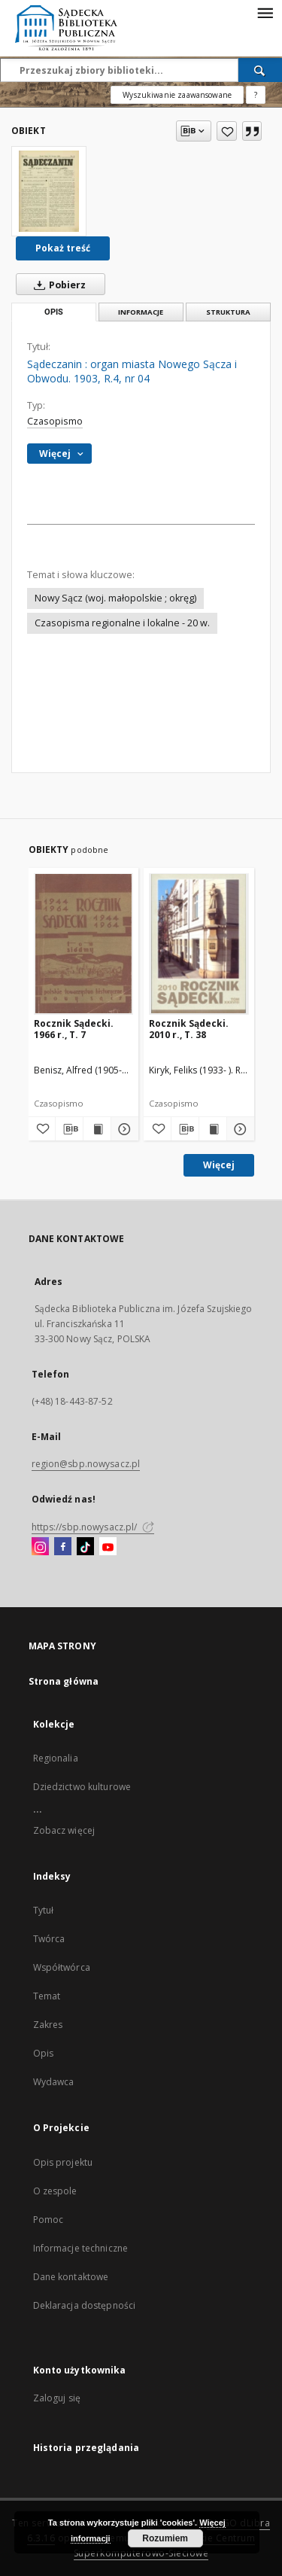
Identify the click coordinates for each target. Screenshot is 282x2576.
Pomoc (48, 2219)
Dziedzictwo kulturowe (82, 1786)
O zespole (55, 2191)
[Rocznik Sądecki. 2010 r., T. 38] (199, 943)
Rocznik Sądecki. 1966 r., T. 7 (74, 1028)
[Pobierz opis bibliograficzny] (69, 1129)
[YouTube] (108, 1547)
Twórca (49, 1938)
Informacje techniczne (81, 2248)
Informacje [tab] (140, 312)
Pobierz (57, 285)
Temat (47, 1996)
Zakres (48, 2024)
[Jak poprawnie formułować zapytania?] (255, 95)
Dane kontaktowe (71, 2276)
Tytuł (43, 1910)
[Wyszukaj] (260, 70)
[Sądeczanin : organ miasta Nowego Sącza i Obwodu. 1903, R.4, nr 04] (49, 191)
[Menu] (264, 12)
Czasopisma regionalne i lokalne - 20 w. (122, 623)
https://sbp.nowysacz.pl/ (93, 1527)
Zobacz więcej (64, 1830)
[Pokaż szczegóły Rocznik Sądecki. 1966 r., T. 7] (122, 1129)
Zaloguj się (57, 2398)
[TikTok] (85, 1547)
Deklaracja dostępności (84, 2305)
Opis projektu (63, 2162)
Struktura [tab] (228, 312)
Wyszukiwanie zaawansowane (177, 95)
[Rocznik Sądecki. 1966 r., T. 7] (84, 943)
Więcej (219, 1165)
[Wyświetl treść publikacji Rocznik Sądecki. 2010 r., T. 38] (212, 1129)
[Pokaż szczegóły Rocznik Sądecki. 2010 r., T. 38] (238, 1129)
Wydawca (53, 2081)
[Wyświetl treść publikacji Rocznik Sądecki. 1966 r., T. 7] (97, 1129)
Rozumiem (165, 2538)
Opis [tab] (53, 312)
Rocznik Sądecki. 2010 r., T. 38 (189, 1028)
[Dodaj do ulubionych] (227, 131)
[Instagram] (40, 1547)
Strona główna (64, 1681)
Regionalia (55, 1758)
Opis (43, 2053)
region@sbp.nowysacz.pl (86, 1463)
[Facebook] (62, 1547)
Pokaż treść (62, 248)
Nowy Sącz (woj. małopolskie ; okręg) (115, 598)
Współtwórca (61, 1967)
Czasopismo (55, 421)
